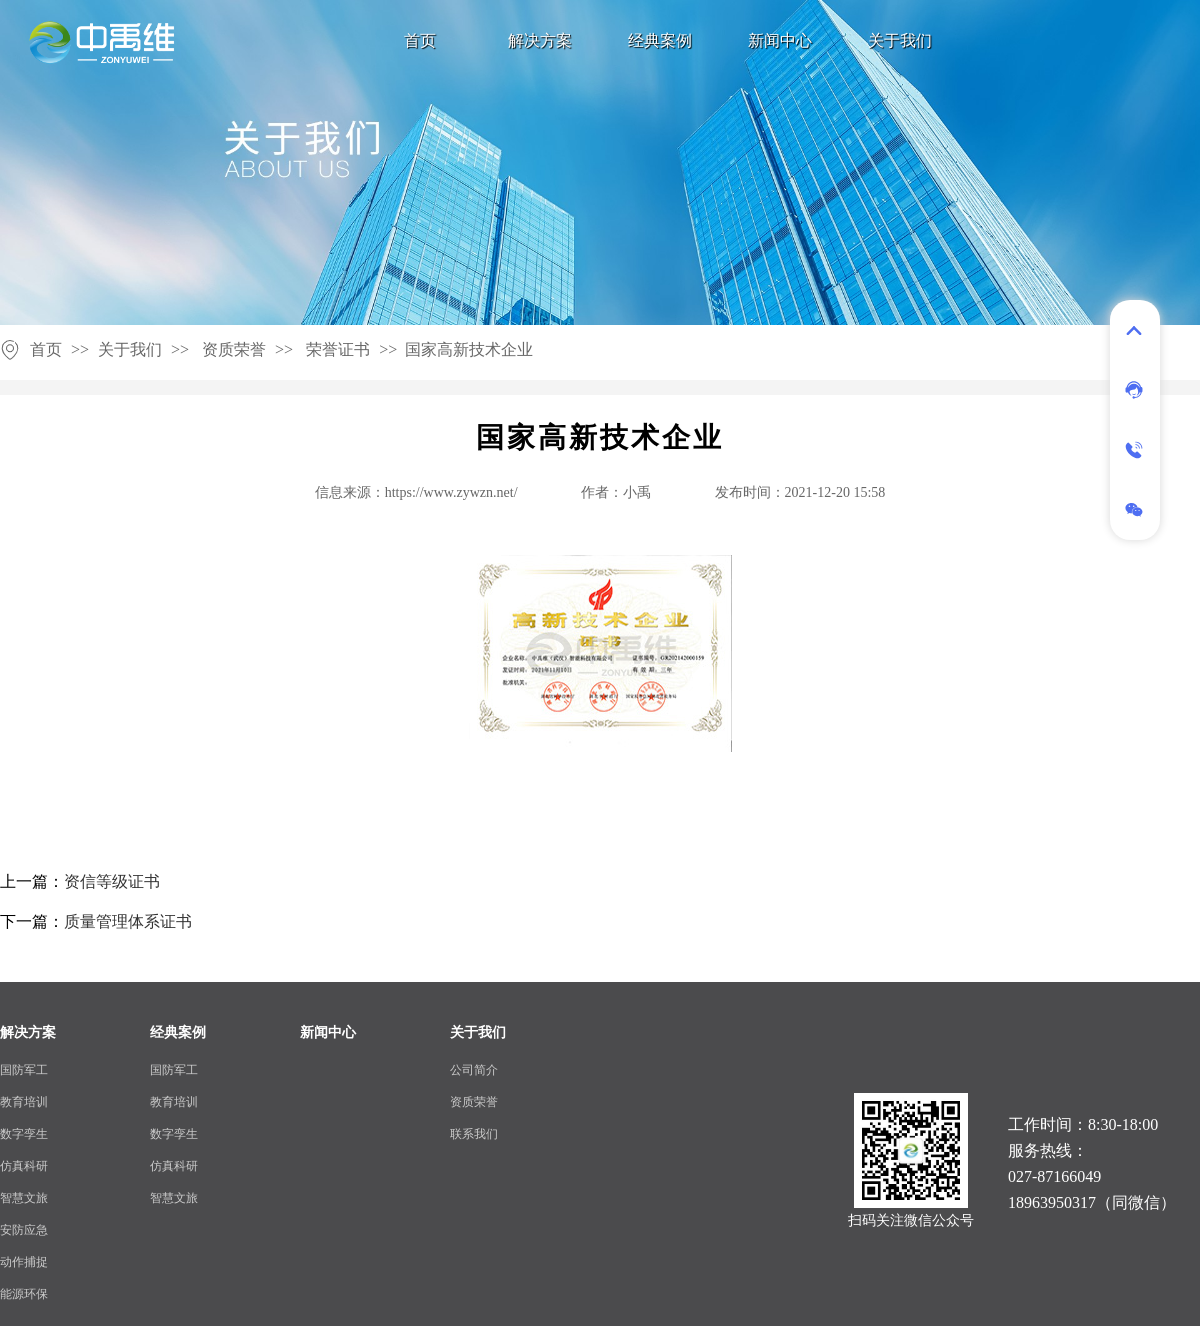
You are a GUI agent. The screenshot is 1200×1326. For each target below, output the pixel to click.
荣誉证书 (338, 349)
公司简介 (474, 1070)
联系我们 (474, 1134)
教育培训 (24, 1102)
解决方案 (540, 40)
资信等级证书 (112, 881)
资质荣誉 (234, 349)
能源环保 (24, 1294)
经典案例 (660, 40)
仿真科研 (24, 1166)
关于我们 (900, 40)
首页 (420, 40)
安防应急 (24, 1230)
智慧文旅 (24, 1198)
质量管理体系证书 (128, 921)
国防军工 (24, 1070)
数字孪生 (24, 1134)
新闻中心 (780, 40)
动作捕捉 (24, 1262)
